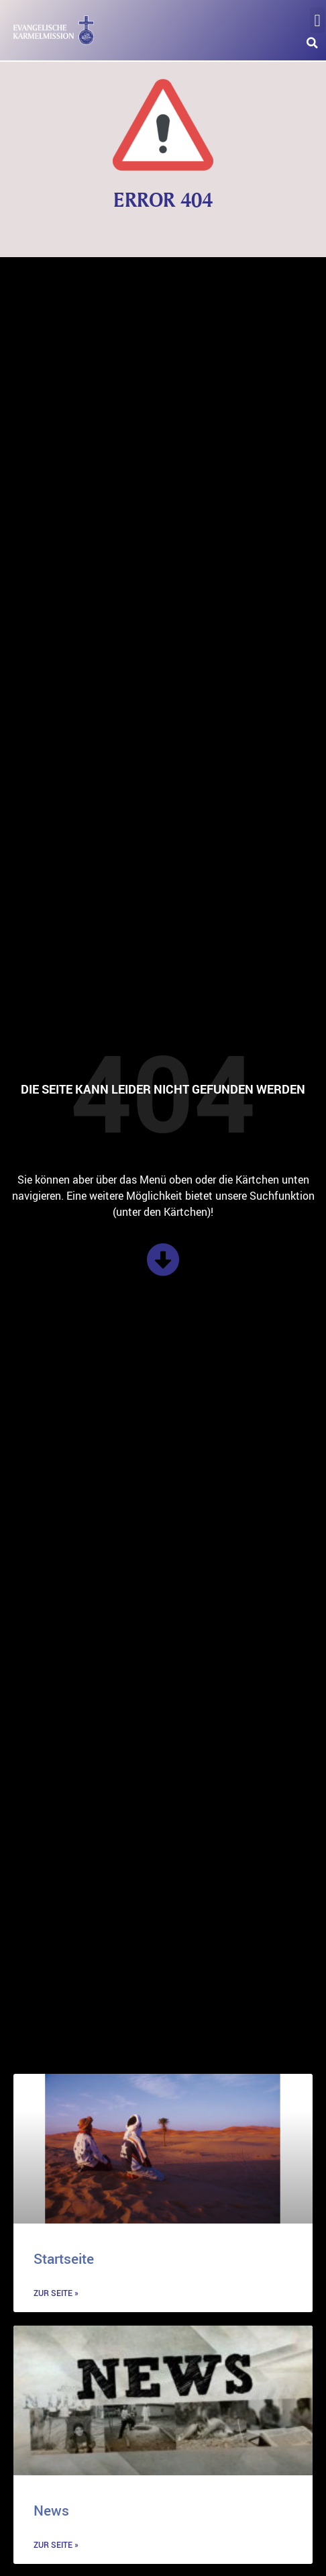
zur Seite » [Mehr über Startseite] (56, 2292)
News (51, 2510)
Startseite (64, 2258)
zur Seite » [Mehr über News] (56, 2544)
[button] (317, 20)
